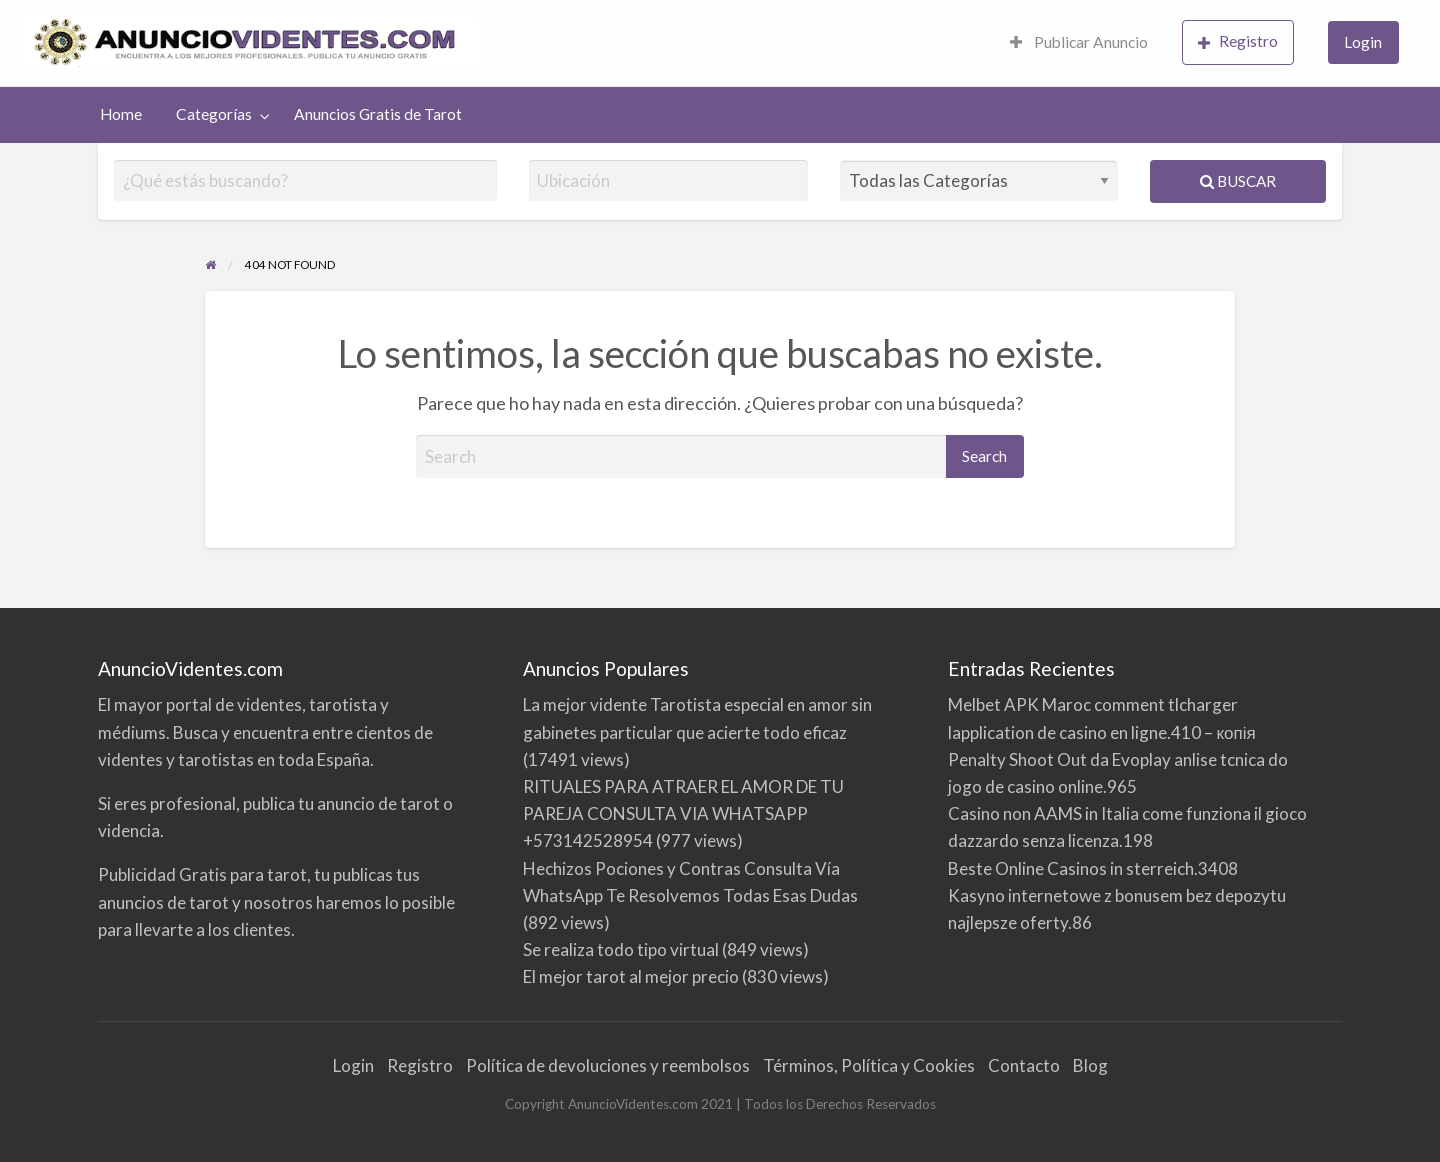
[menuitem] (1079, 43)
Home (121, 114)
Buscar (1238, 181)
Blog (1090, 1065)
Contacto (1024, 1065)
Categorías (214, 114)
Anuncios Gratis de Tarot (378, 114)
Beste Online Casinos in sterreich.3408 (1093, 868)
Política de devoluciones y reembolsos (608, 1065)
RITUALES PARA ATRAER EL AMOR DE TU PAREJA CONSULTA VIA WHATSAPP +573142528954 (683, 813)
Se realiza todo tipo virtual (621, 949)
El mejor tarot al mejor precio (631, 976)
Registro (1238, 41)
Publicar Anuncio (1079, 42)
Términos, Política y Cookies (869, 1065)
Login (1363, 42)
